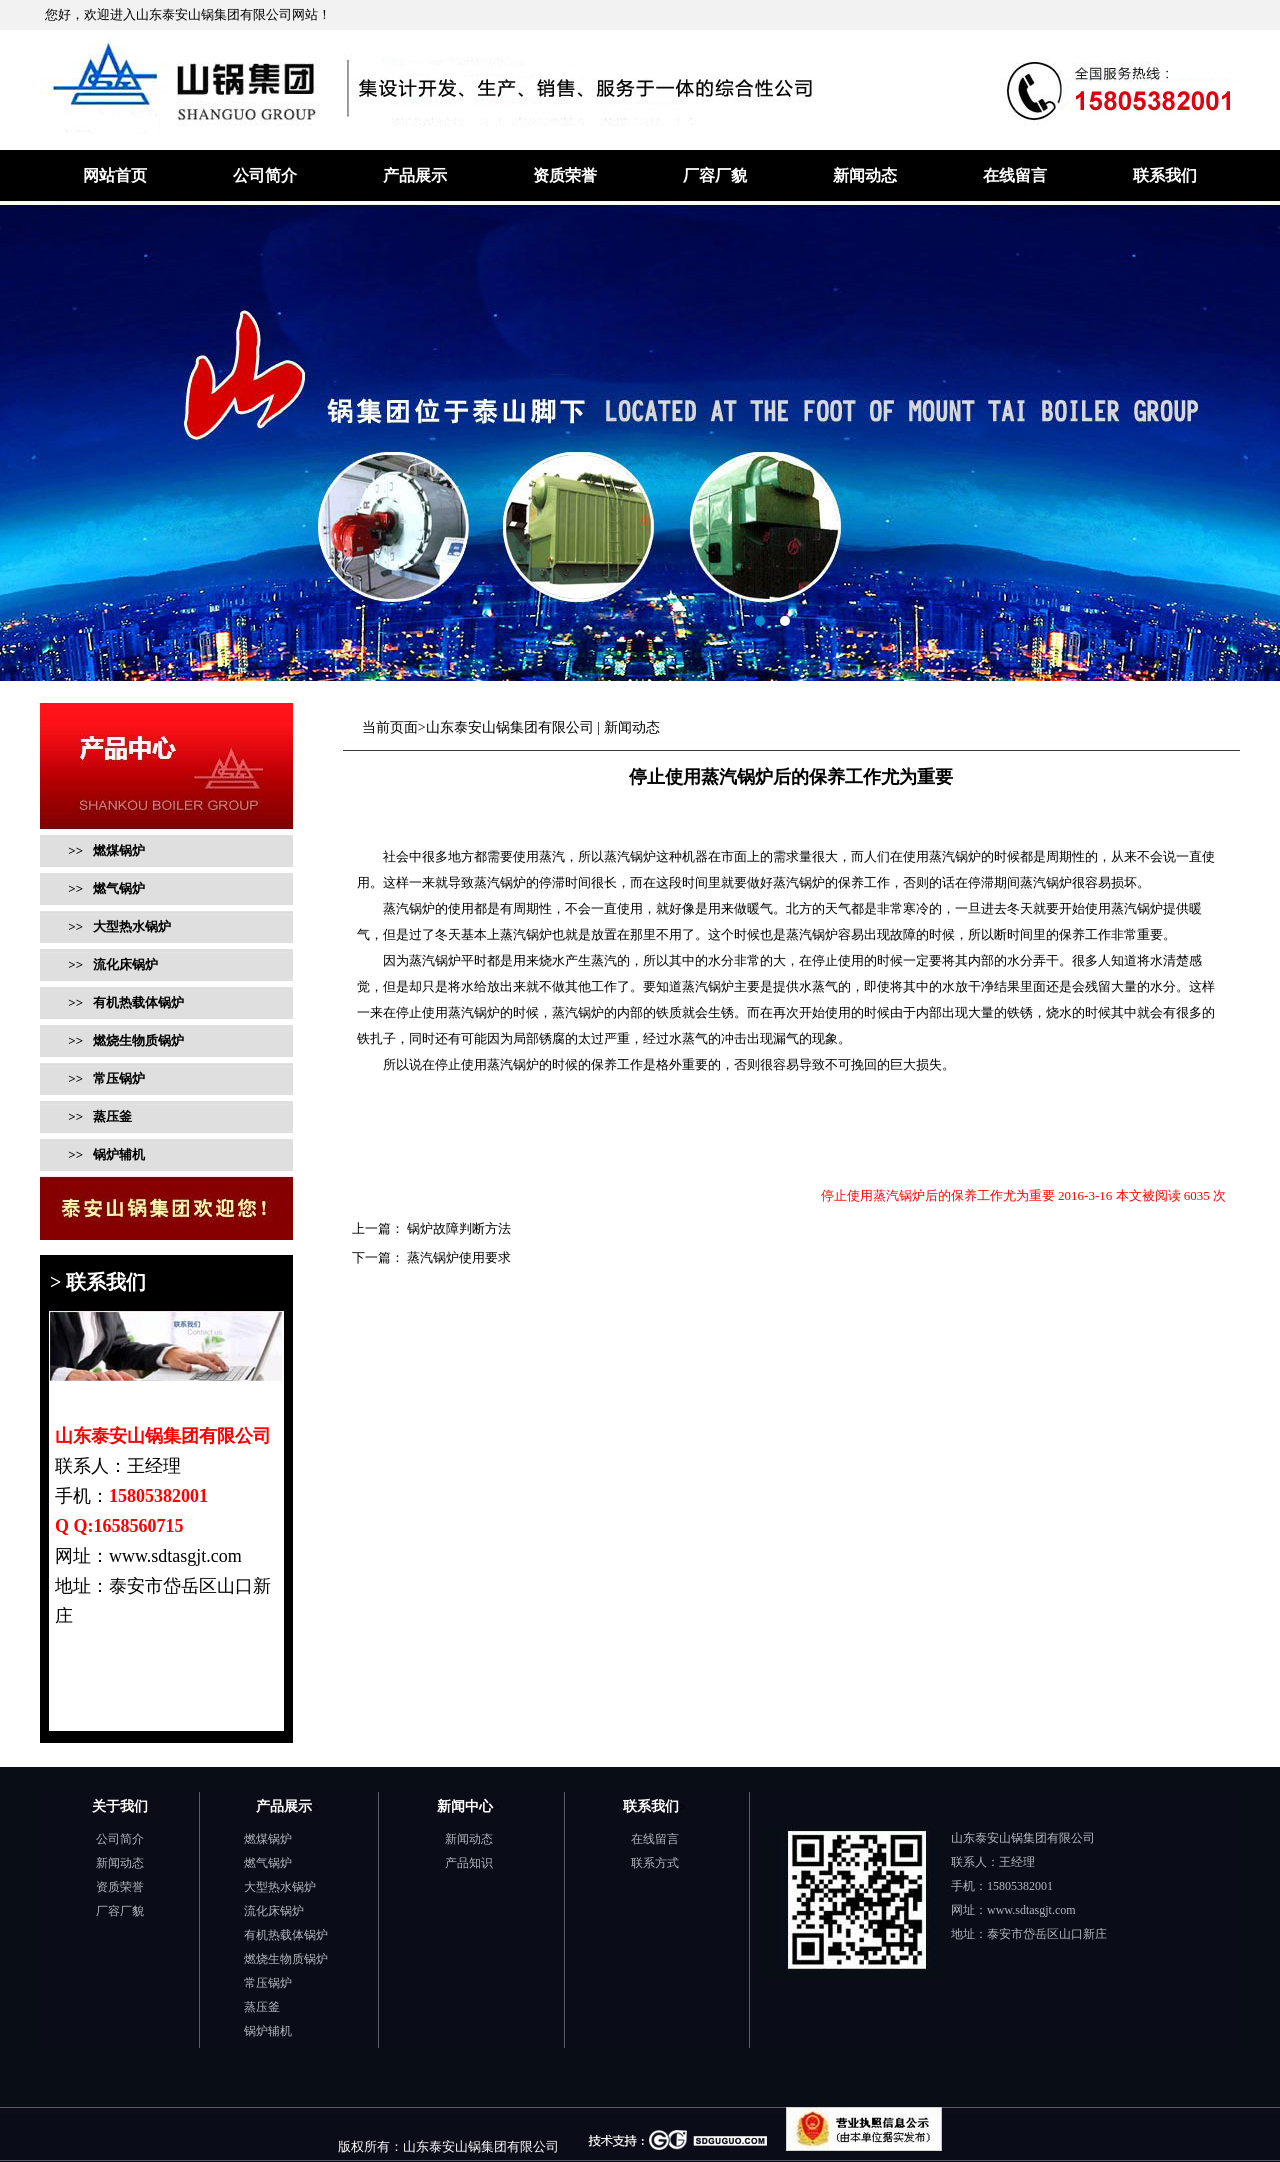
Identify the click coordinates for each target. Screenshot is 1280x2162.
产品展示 (415, 175)
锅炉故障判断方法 (457, 1228)
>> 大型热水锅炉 (118, 926)
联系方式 (655, 1863)
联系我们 (1165, 175)
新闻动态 (865, 175)
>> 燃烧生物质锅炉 (124, 1040)
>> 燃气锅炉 (105, 888)
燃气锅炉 (268, 1863)
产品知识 (469, 1863)
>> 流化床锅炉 (111, 964)
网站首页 (115, 175)
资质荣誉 (565, 175)
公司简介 (265, 175)
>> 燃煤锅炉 (106, 850)
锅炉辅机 (268, 2031)
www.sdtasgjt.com (1031, 1910)
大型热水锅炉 (280, 1887)
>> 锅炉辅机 (105, 1154)
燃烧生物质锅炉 (286, 1959)
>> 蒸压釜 (98, 1116)
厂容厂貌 (715, 175)
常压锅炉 (268, 1983)
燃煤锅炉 (268, 1839)
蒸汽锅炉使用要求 (457, 1257)
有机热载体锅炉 (286, 1935)
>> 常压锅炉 (105, 1078)
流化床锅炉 (274, 1911)
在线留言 (1015, 175)
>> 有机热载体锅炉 (124, 1002)
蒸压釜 (262, 2007)
